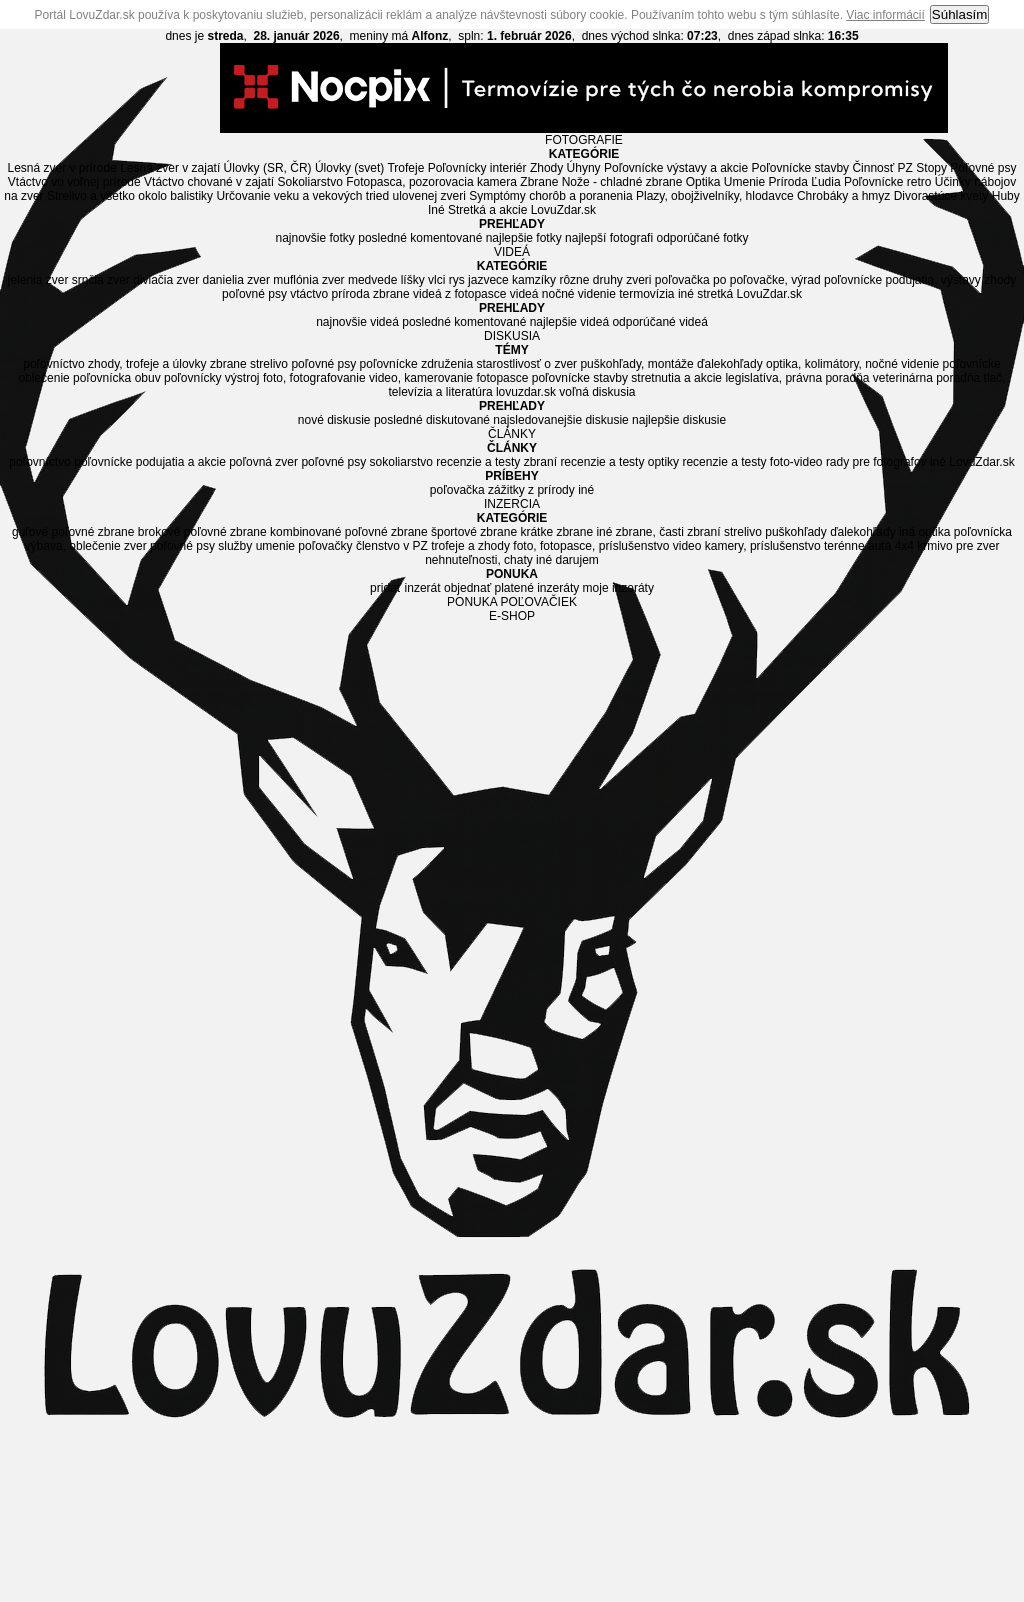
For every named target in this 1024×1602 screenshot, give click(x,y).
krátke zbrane (556, 532)
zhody (1000, 280)
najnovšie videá (357, 322)
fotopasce (502, 378)
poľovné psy (254, 294)
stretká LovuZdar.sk (749, 294)
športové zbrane (474, 532)
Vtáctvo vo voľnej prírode (74, 182)
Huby (1006, 196)
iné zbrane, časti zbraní (658, 532)
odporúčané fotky (702, 238)
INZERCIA (512, 504)
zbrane (391, 294)
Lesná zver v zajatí (170, 168)
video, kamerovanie (421, 378)
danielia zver (236, 280)
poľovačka (682, 280)
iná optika (924, 532)
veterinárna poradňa (926, 378)
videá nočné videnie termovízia (592, 294)
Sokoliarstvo (309, 182)
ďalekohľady (730, 364)
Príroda (788, 182)
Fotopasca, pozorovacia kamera (431, 182)
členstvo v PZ (392, 546)
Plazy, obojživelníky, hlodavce (715, 196)
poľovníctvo (54, 364)
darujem (576, 560)
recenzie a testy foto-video (752, 462)
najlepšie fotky (524, 238)
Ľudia (825, 182)
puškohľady (796, 532)
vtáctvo (309, 294)
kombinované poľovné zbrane (349, 532)
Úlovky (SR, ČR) (268, 168)
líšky (413, 280)
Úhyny (584, 168)
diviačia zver (166, 280)
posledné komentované (420, 238)
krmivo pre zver (958, 546)
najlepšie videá (569, 322)
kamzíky (534, 280)
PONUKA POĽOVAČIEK (512, 602)
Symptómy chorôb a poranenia (550, 196)
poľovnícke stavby (580, 378)
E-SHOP (512, 616)
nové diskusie (334, 420)
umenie (275, 546)
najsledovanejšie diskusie (560, 420)
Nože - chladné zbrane (622, 182)
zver (135, 546)
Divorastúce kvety (941, 196)
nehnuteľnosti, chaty (479, 560)
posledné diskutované (432, 420)
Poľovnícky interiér (477, 168)
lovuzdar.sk (526, 392)
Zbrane (539, 182)
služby (235, 546)
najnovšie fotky (314, 238)
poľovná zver (263, 462)
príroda (351, 294)
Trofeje (405, 168)
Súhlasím (960, 14)
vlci (436, 280)
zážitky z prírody (531, 490)
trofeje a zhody (470, 546)
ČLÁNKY (512, 434)
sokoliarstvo (401, 462)
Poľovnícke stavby (801, 168)
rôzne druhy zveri (605, 280)
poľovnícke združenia (417, 364)
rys (457, 280)
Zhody (546, 168)
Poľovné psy (983, 168)
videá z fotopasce (459, 294)
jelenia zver (38, 280)
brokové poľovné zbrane (202, 532)
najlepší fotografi (609, 238)
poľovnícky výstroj (212, 378)
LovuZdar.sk (981, 462)
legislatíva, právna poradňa (797, 378)
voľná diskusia (597, 392)
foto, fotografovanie (314, 378)
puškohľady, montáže (636, 364)
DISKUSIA (512, 336)
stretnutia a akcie (676, 378)
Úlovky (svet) (349, 168)
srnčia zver (101, 280)
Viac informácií (885, 15)
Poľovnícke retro (888, 182)
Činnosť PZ (882, 168)
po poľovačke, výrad (767, 280)
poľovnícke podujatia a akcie (150, 462)
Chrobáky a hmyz (843, 196)
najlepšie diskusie (679, 420)
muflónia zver (308, 280)
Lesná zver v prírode (61, 168)
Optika (703, 182)
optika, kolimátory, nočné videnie (852, 364)
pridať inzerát (405, 588)
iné (686, 294)
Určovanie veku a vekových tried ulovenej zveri (340, 196)
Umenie (744, 182)
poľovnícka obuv (117, 378)
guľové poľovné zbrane (73, 532)
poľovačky (325, 546)
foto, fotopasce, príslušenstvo (591, 546)
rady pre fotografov (876, 462)
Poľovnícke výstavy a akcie (676, 168)
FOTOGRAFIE (584, 140)
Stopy (931, 168)
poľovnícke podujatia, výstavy (902, 280)
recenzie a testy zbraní (496, 462)
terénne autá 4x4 (869, 546)
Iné (436, 210)
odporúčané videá (659, 322)
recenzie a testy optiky (619, 462)
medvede (372, 280)
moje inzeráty (618, 588)
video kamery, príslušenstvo (747, 546)
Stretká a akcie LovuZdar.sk (522, 210)
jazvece (488, 280)
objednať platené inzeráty (511, 588)
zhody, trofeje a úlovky (147, 364)
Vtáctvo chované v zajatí (209, 182)
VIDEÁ (512, 252)
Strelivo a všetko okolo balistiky (130, 196)
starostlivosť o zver (527, 364)
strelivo (269, 364)
